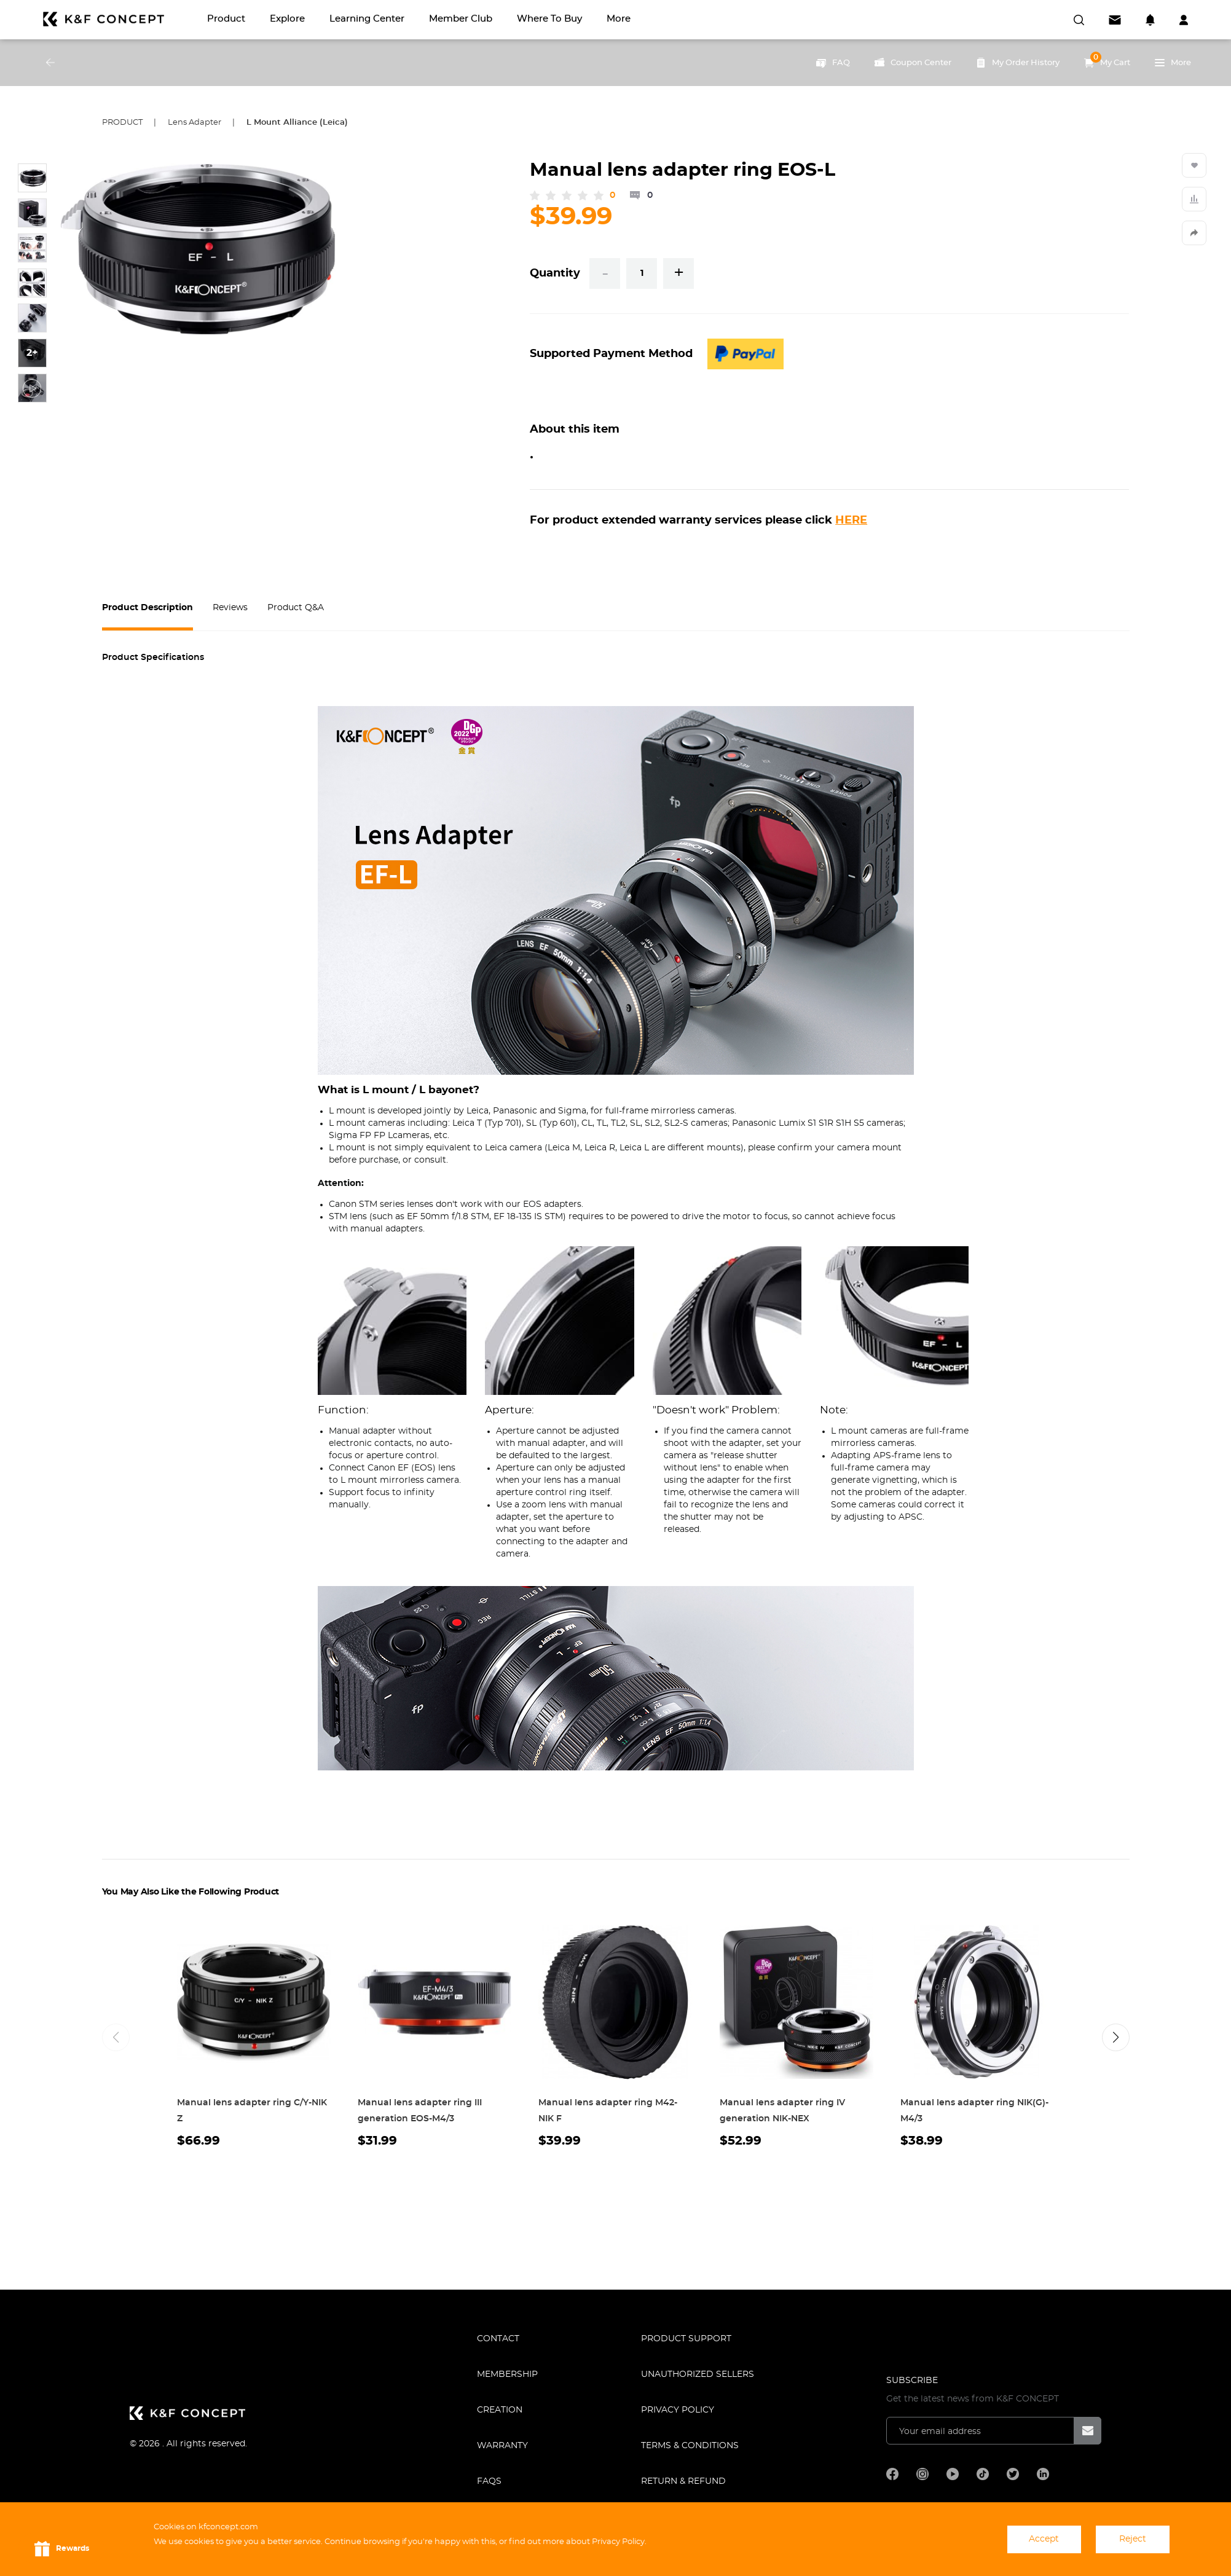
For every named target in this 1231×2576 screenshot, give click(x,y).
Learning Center (366, 18)
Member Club (460, 18)
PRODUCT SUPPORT (686, 2338)
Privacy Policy (677, 2410)
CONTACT (498, 2338)
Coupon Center (913, 63)
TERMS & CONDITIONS (690, 2445)
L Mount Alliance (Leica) (297, 123)
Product (226, 18)
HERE (851, 520)
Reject (1132, 2539)
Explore (287, 18)
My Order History (1018, 63)
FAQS (489, 2481)
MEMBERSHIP (507, 2374)
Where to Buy (549, 18)
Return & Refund (683, 2481)
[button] (1116, 2037)
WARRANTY (502, 2445)
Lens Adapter (194, 123)
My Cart (1107, 60)
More (619, 18)
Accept (1044, 2539)
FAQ (833, 63)
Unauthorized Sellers (697, 2374)
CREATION (499, 2410)
